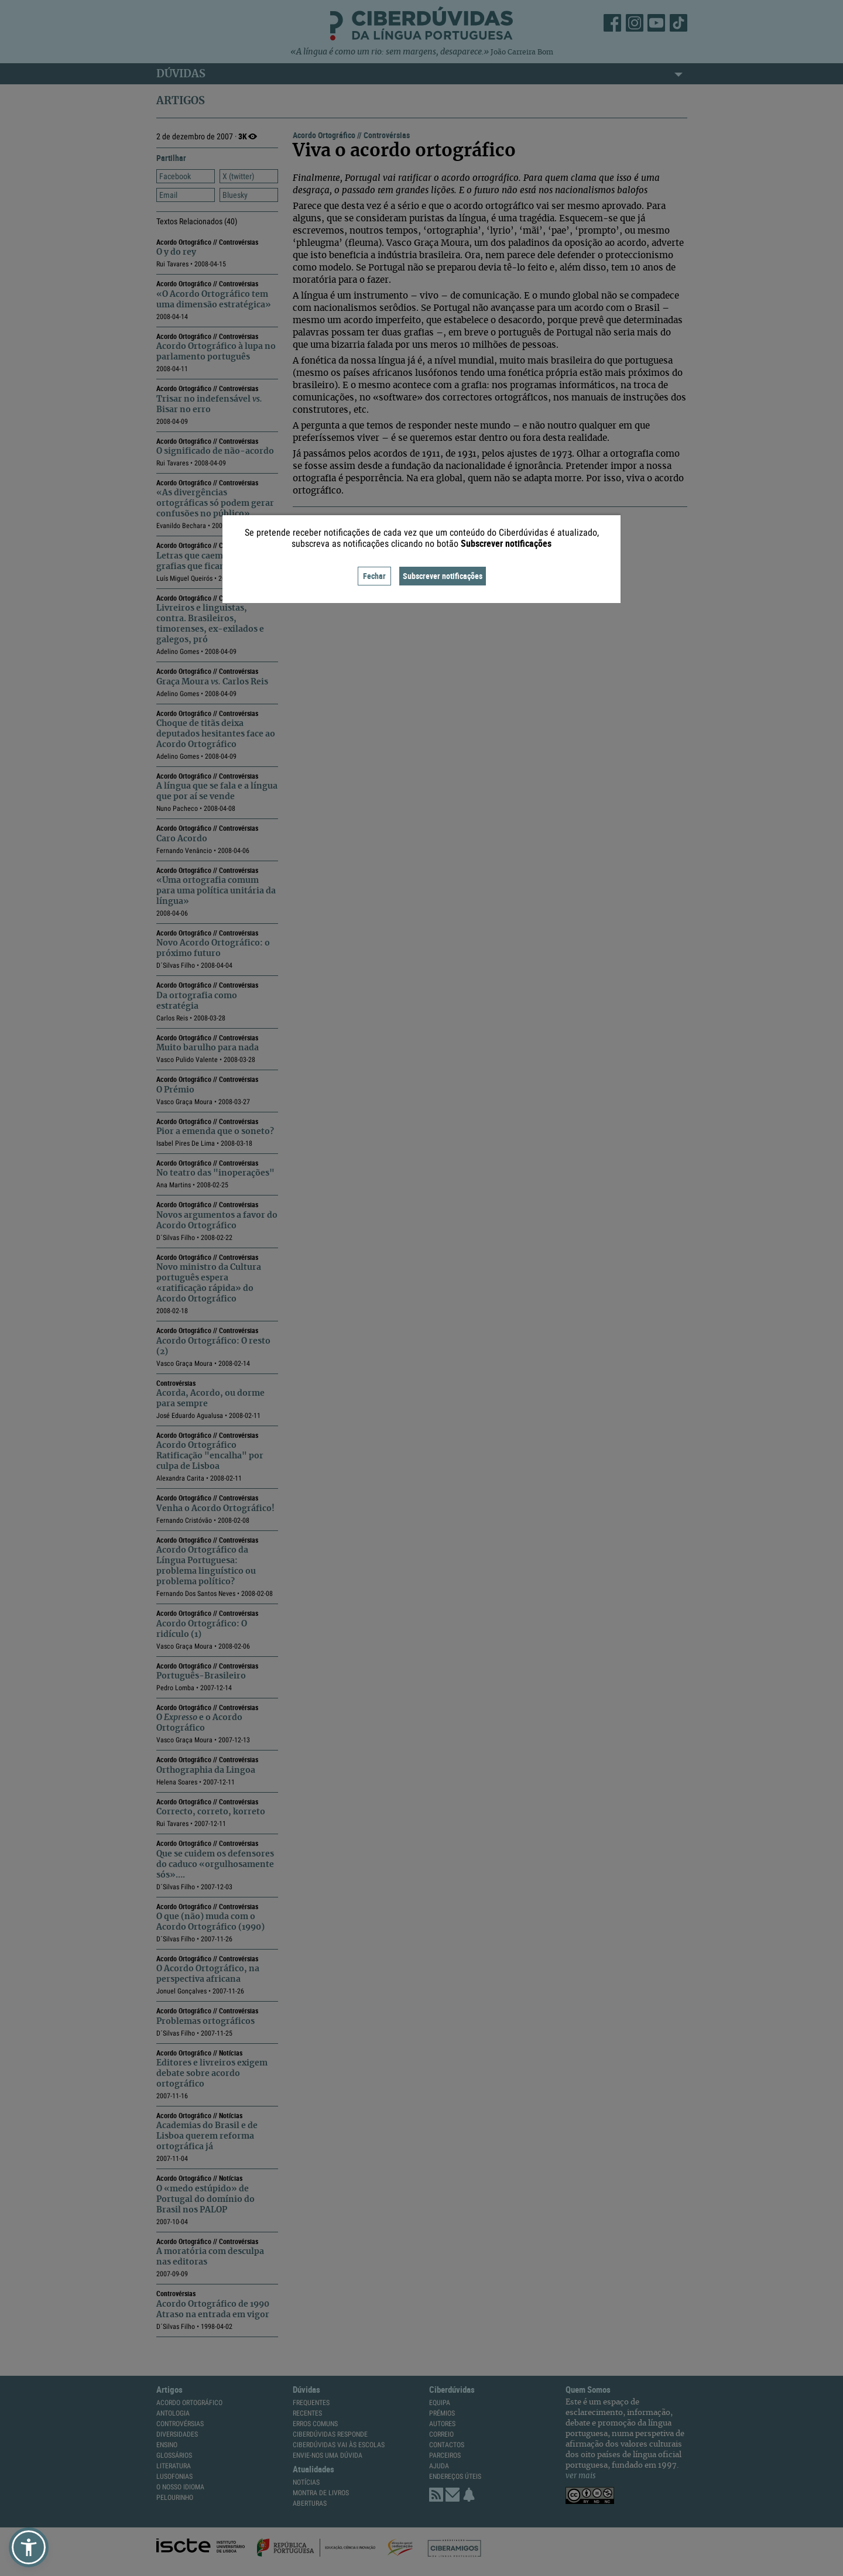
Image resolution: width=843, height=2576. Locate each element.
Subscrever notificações (442, 575)
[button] (29, 2547)
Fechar (374, 575)
